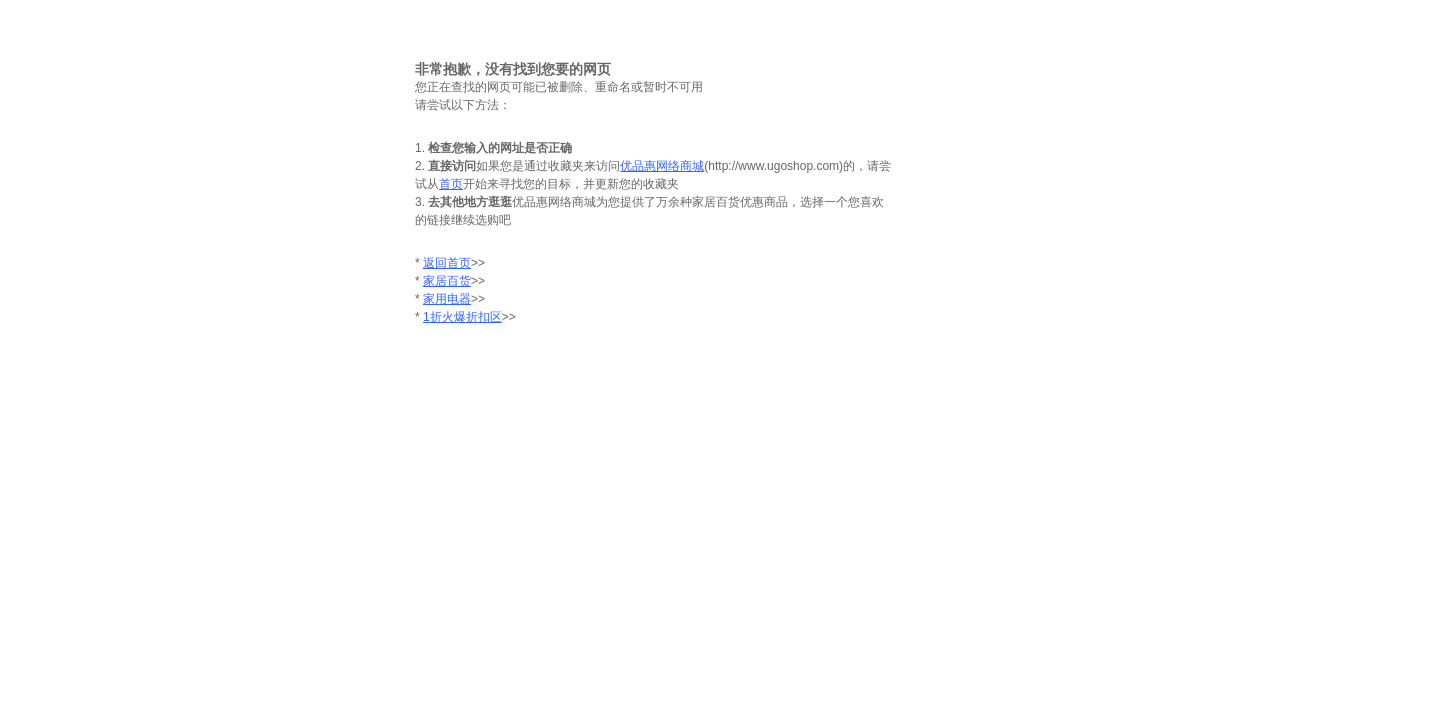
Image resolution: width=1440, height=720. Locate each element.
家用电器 (447, 299)
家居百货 (447, 281)
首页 (451, 184)
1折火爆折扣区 (462, 317)
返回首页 (447, 263)
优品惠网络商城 (662, 166)
